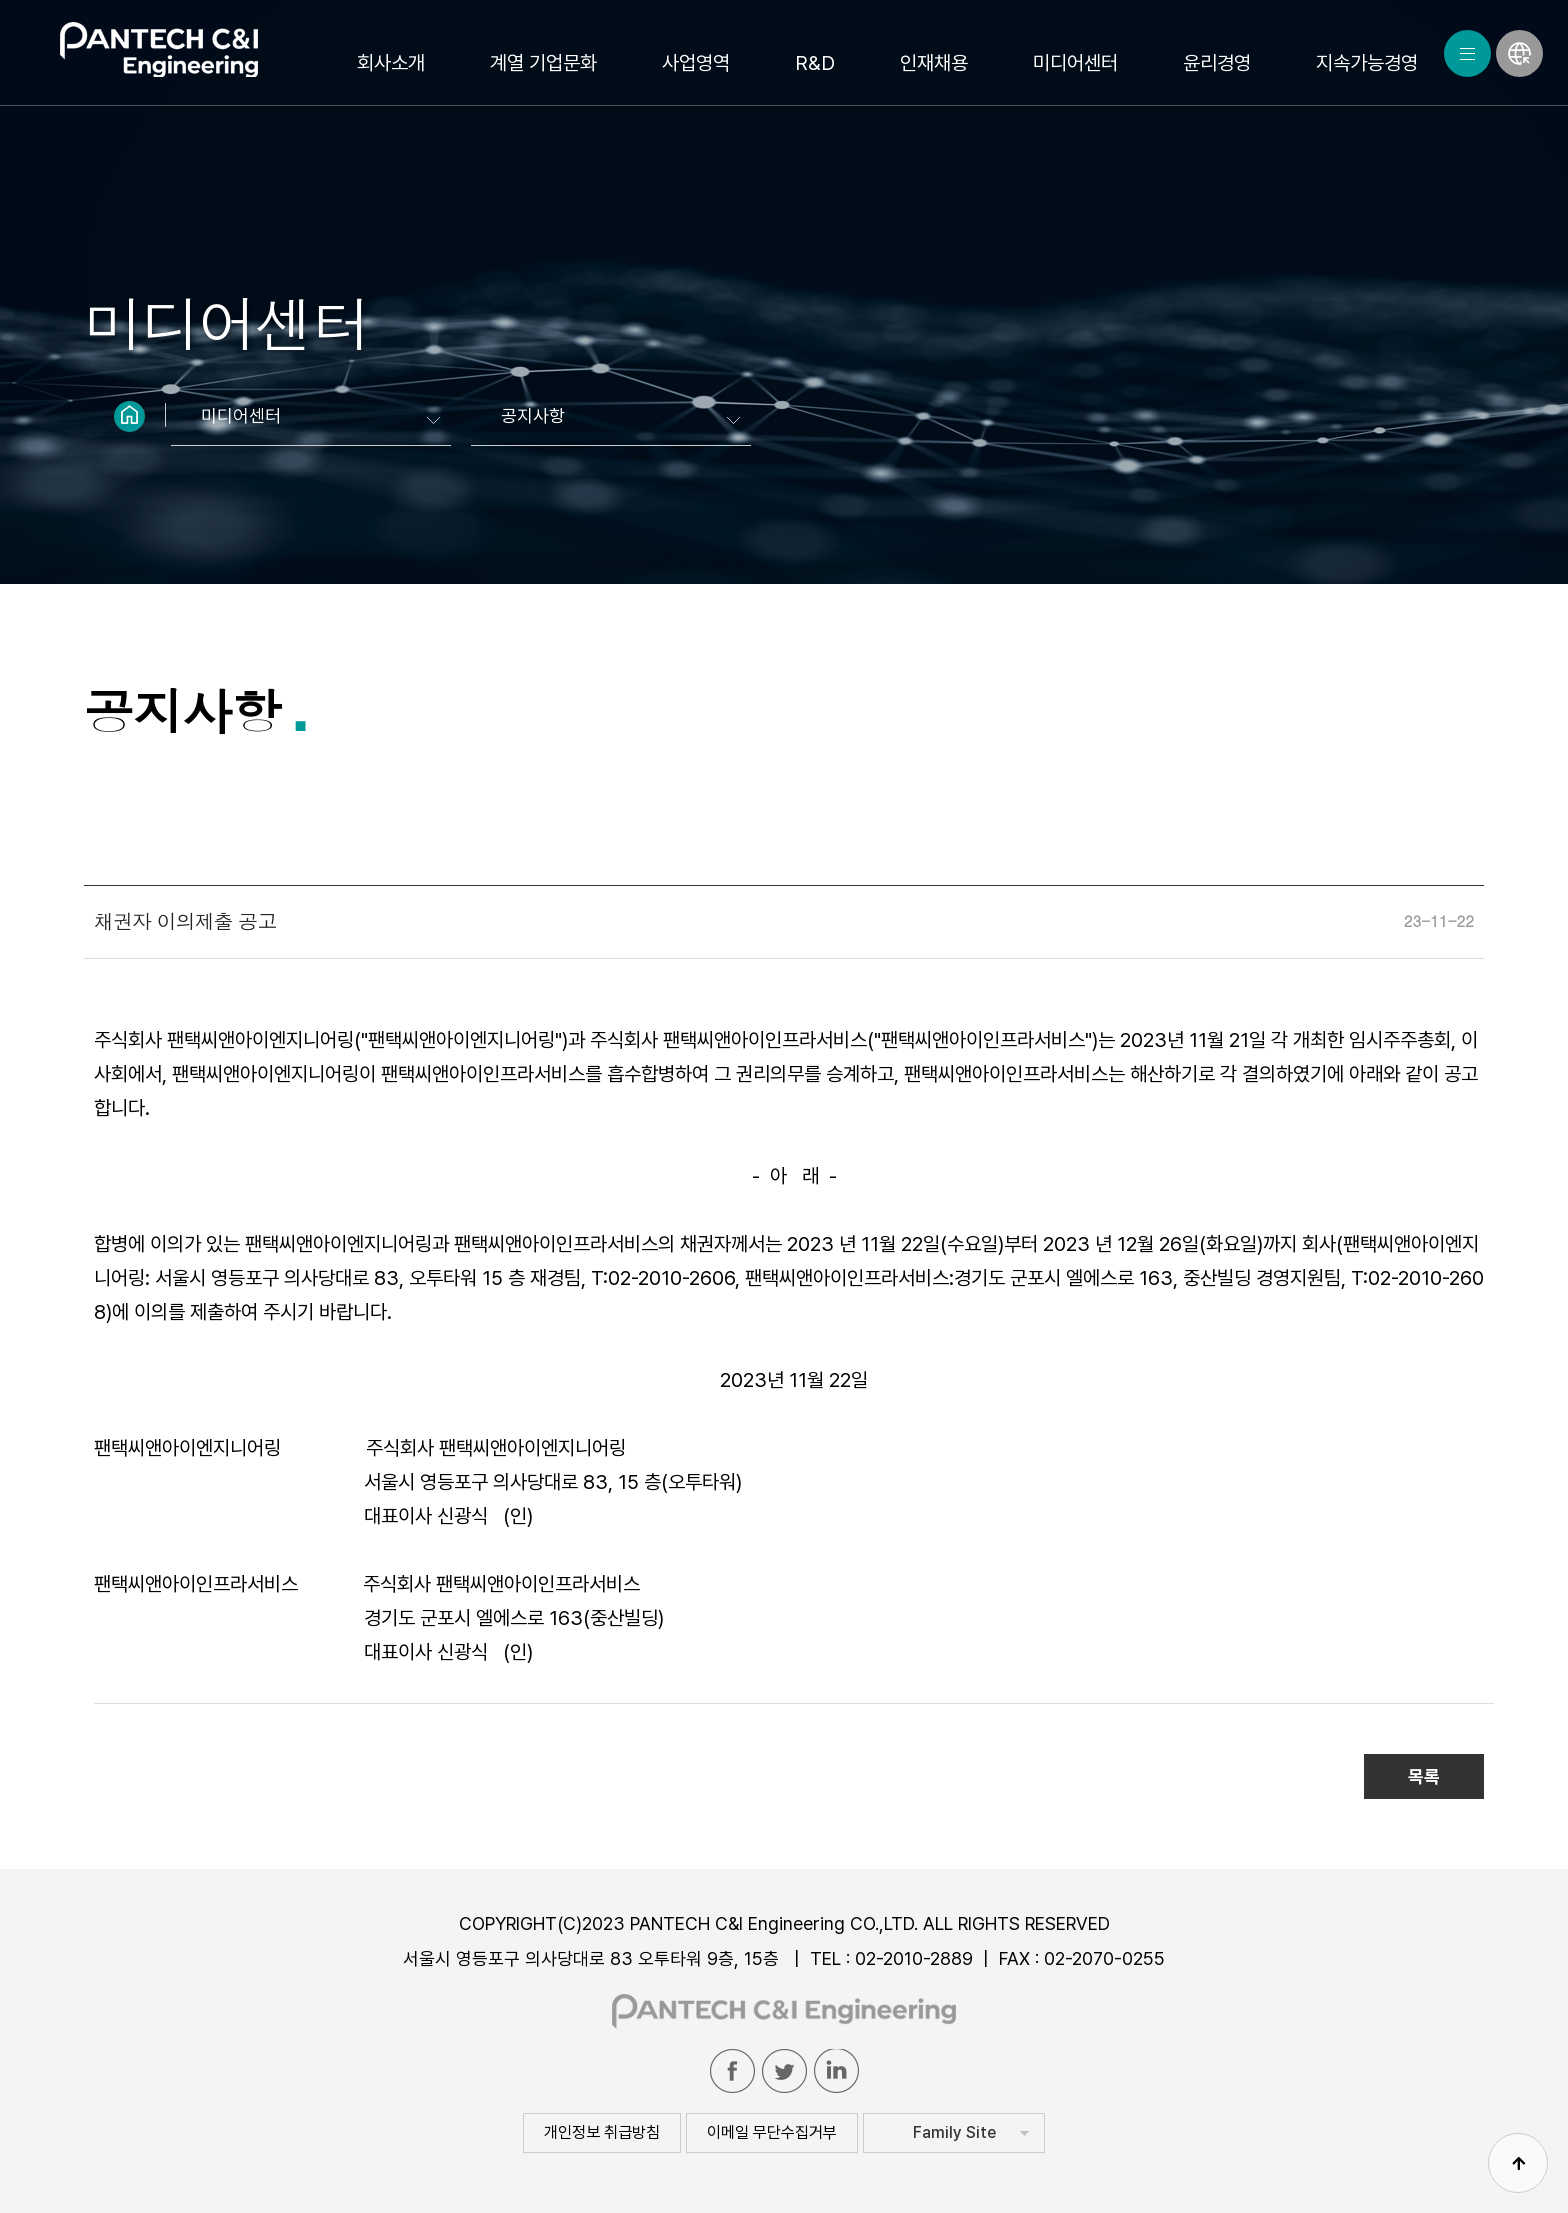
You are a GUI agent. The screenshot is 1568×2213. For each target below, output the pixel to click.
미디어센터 (1075, 63)
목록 (1424, 1776)
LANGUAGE (1519, 53)
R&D (815, 63)
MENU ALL (1467, 53)
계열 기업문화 (543, 63)
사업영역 (696, 63)
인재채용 (934, 63)
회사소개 (391, 63)
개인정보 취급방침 (602, 2132)
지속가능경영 (1367, 63)
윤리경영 (1217, 63)
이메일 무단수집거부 (772, 2132)
